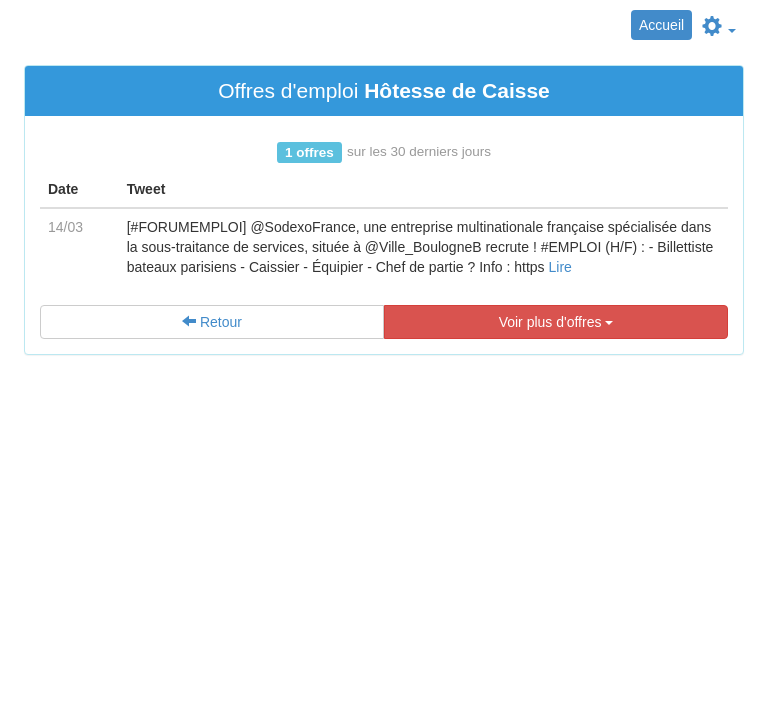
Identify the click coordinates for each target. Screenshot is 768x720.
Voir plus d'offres (556, 322)
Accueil (661, 25)
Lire (559, 267)
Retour (212, 322)
